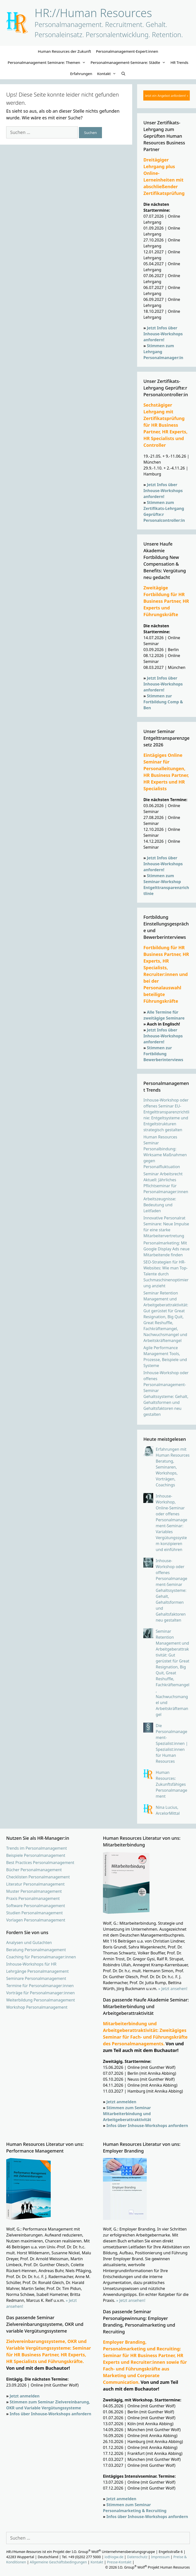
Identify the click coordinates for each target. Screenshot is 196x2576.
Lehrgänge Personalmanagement (37, 1971)
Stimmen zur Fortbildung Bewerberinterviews (163, 1053)
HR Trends (179, 62)
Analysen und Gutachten (29, 1942)
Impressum (160, 2556)
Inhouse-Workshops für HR (31, 1964)
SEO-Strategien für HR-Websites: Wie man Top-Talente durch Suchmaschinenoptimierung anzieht (165, 1273)
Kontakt (97, 2562)
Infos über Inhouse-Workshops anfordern (147, 2125)
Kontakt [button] (108, 73)
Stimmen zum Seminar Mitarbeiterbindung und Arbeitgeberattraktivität (127, 2113)
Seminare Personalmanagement (36, 1978)
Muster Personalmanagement (34, 1891)
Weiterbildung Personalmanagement (40, 2000)
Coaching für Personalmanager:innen (41, 1957)
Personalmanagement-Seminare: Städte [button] (129, 62)
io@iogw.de (113, 2556)
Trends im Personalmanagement (36, 1848)
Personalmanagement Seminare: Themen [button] (48, 62)
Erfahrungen (81, 73)
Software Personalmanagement (35, 1905)
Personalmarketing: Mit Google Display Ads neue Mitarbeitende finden (166, 1249)
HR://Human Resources (93, 12)
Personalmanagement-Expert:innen (127, 51)
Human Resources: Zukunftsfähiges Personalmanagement (171, 1784)
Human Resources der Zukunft (64, 51)
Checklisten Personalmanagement (38, 1877)
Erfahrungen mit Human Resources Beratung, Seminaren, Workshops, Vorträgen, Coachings (173, 1467)
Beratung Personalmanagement (36, 1949)
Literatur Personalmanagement (35, 1884)
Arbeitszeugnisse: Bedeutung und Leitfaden (159, 1204)
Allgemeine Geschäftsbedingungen (58, 2562)
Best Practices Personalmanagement (40, 1862)
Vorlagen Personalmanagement (35, 1920)
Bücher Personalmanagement (34, 1869)
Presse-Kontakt (119, 2562)
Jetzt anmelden (121, 2101)
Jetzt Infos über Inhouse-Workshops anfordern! (163, 333)
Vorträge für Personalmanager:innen (40, 1993)
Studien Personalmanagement (34, 1913)
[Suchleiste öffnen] (123, 73)
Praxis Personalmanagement (33, 1898)
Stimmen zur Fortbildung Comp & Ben (163, 701)
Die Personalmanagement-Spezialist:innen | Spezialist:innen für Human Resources (172, 1743)
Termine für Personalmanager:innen (40, 1985)
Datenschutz (137, 2556)
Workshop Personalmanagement (37, 2007)
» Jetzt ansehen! (173, 1988)
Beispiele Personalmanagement (35, 1855)
